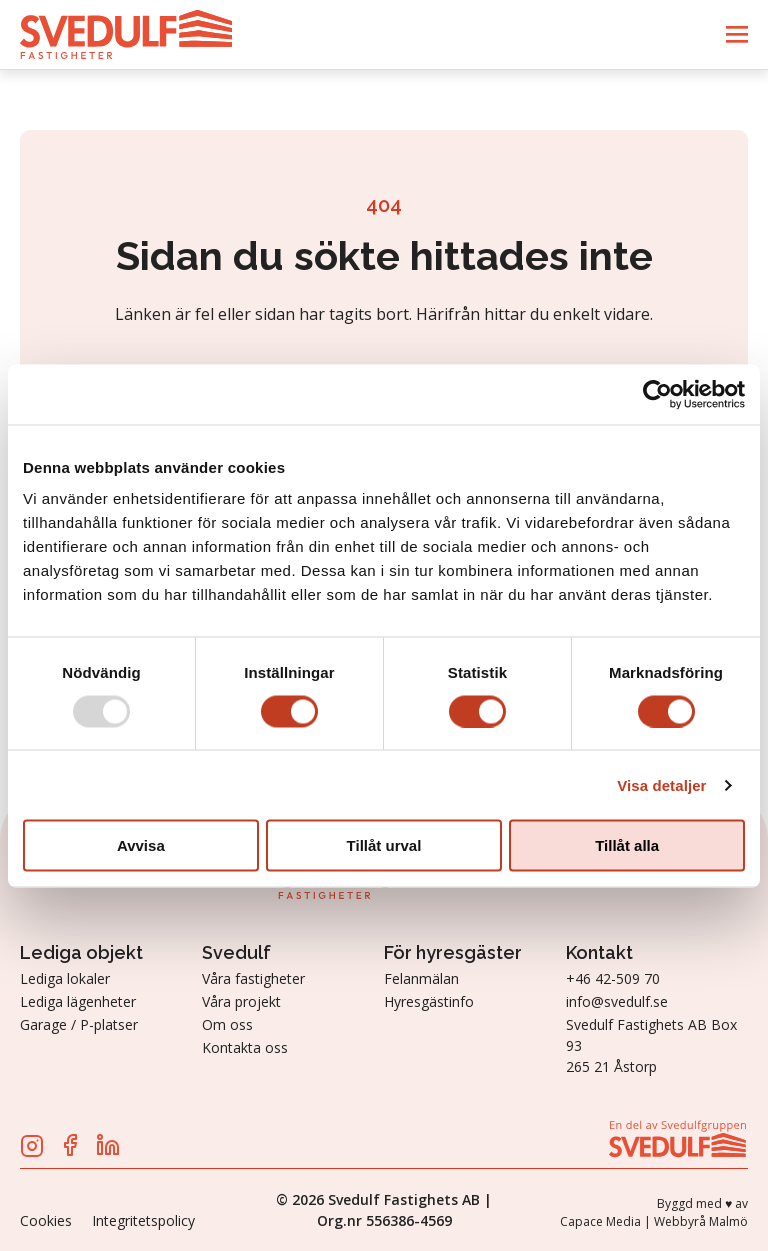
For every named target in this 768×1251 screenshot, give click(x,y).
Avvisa (141, 845)
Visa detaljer (661, 784)
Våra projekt (241, 1001)
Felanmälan (421, 978)
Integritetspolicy (143, 1220)
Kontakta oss (245, 1047)
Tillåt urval (384, 845)
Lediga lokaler (65, 978)
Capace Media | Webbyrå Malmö (654, 1221)
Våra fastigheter (253, 978)
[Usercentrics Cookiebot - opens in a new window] (657, 394)
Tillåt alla (627, 845)
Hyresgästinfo (429, 1001)
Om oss (227, 1024)
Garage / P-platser (79, 1024)
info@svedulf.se (617, 1001)
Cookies (46, 1220)
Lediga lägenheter (78, 1001)
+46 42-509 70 (613, 978)
